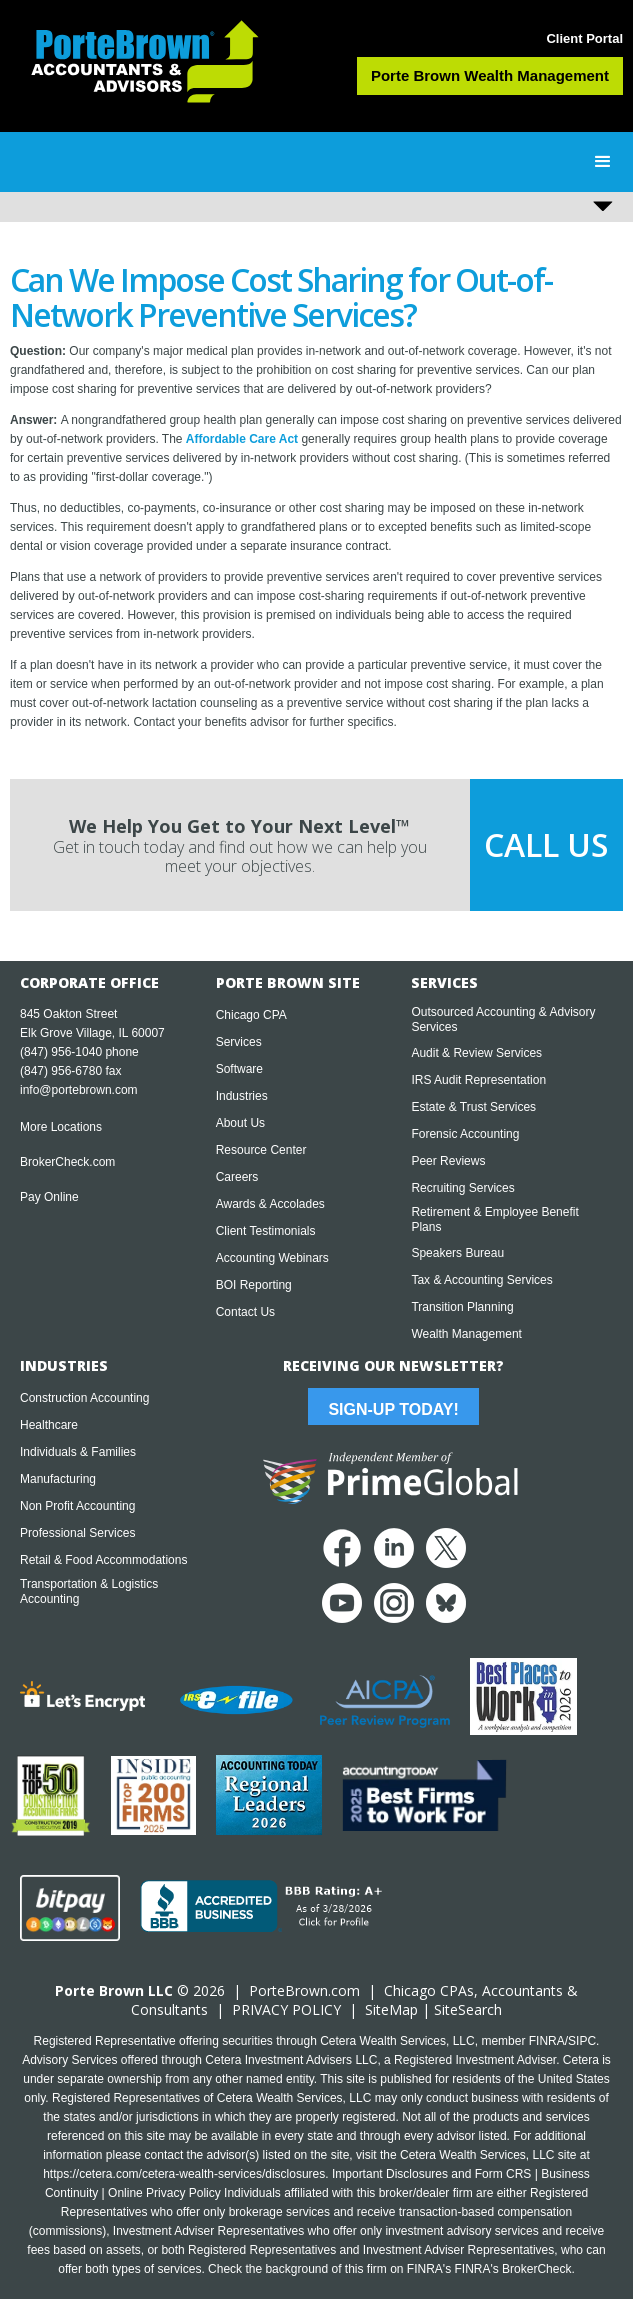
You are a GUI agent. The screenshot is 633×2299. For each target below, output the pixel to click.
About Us (240, 1123)
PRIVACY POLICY (286, 2009)
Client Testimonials (266, 1231)
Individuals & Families (78, 1452)
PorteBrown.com (304, 1990)
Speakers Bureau (457, 1253)
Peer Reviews (448, 1161)
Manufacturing (58, 1479)
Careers (237, 1177)
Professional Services (77, 1533)
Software (239, 1069)
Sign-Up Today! (393, 1409)
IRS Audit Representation (478, 1080)
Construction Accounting (84, 1398)
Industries (242, 1096)
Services (239, 1042)
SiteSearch (468, 2009)
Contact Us (245, 1312)
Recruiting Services (462, 1188)
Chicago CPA (251, 1015)
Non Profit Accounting (77, 1506)
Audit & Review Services (476, 1053)
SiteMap (391, 2009)
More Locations (61, 1127)
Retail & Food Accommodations (103, 1560)
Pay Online (49, 1197)
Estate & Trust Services (473, 1107)
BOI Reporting (254, 1285)
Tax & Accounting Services (481, 1280)
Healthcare (49, 1425)
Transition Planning (462, 1307)
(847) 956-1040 (61, 1052)
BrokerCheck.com (67, 1162)
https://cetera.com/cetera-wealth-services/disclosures (184, 2174)
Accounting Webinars (272, 1258)
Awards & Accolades (270, 1204)
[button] (603, 162)
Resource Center (261, 1150)
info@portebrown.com (79, 1090)
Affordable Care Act (242, 439)
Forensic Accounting (465, 1134)
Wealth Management (466, 1334)
